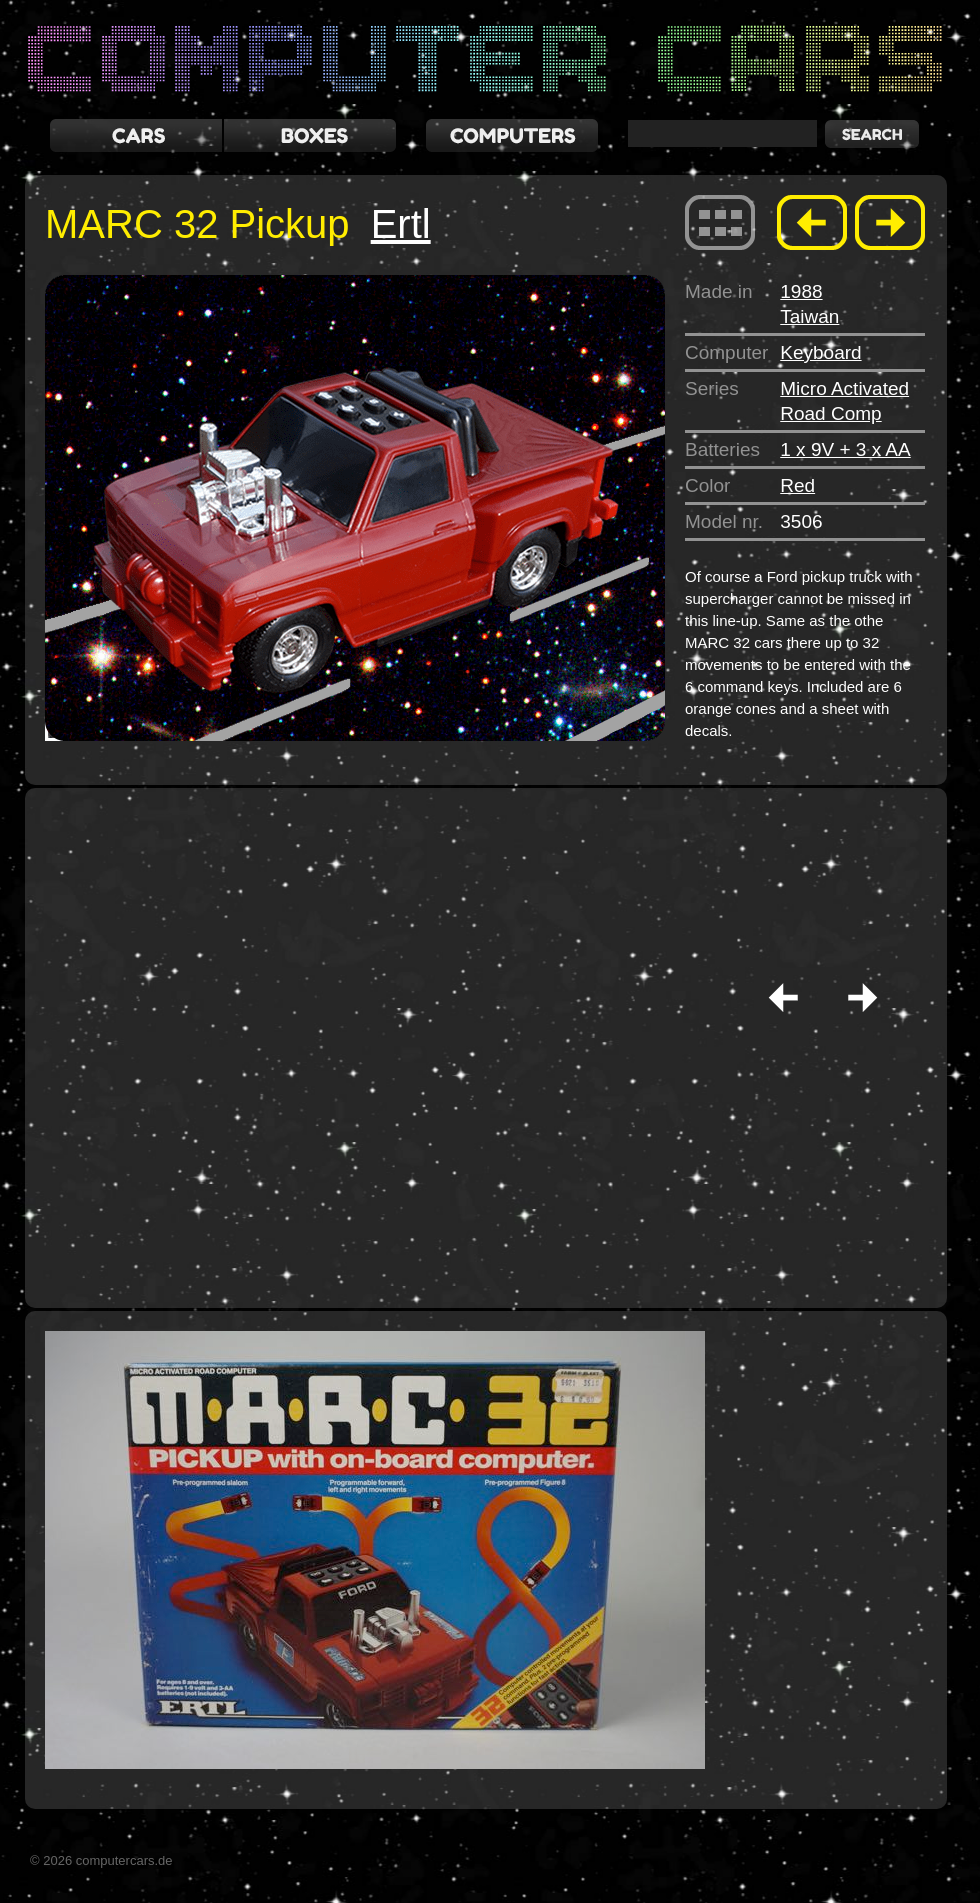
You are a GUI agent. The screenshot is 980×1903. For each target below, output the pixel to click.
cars (136, 135)
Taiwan (809, 316)
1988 (801, 291)
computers (512, 135)
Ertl (401, 224)
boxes (310, 135)
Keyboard (820, 352)
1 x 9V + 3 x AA (845, 449)
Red (797, 485)
